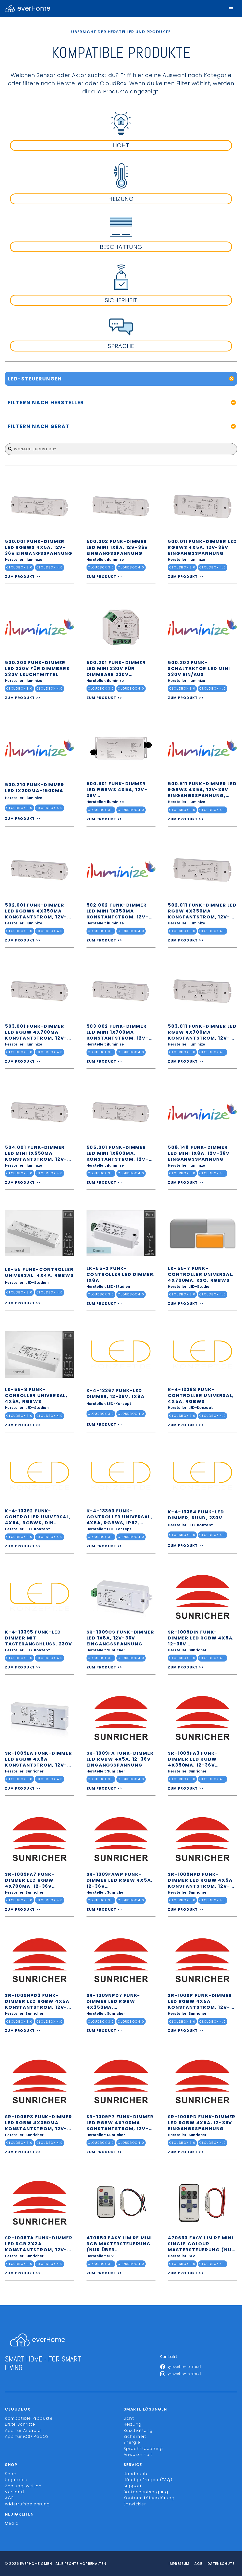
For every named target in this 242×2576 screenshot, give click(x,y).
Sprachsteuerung (143, 2448)
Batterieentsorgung (146, 2492)
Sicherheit (135, 2436)
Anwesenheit (138, 2454)
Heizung (133, 2424)
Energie (132, 2442)
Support (133, 2486)
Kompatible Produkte (29, 2418)
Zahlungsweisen (23, 2486)
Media (12, 2523)
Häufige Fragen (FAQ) (148, 2480)
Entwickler (135, 2504)
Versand (14, 2492)
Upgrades (16, 2480)
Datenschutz (221, 2563)
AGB (9, 2498)
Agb (198, 2563)
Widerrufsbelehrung (27, 2504)
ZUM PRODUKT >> (23, 577)
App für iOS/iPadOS (27, 2436)
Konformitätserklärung (149, 2498)
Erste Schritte (20, 2424)
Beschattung (138, 2430)
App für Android (23, 2430)
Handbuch (135, 2474)
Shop (11, 2474)
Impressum (179, 2563)
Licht (129, 2418)
